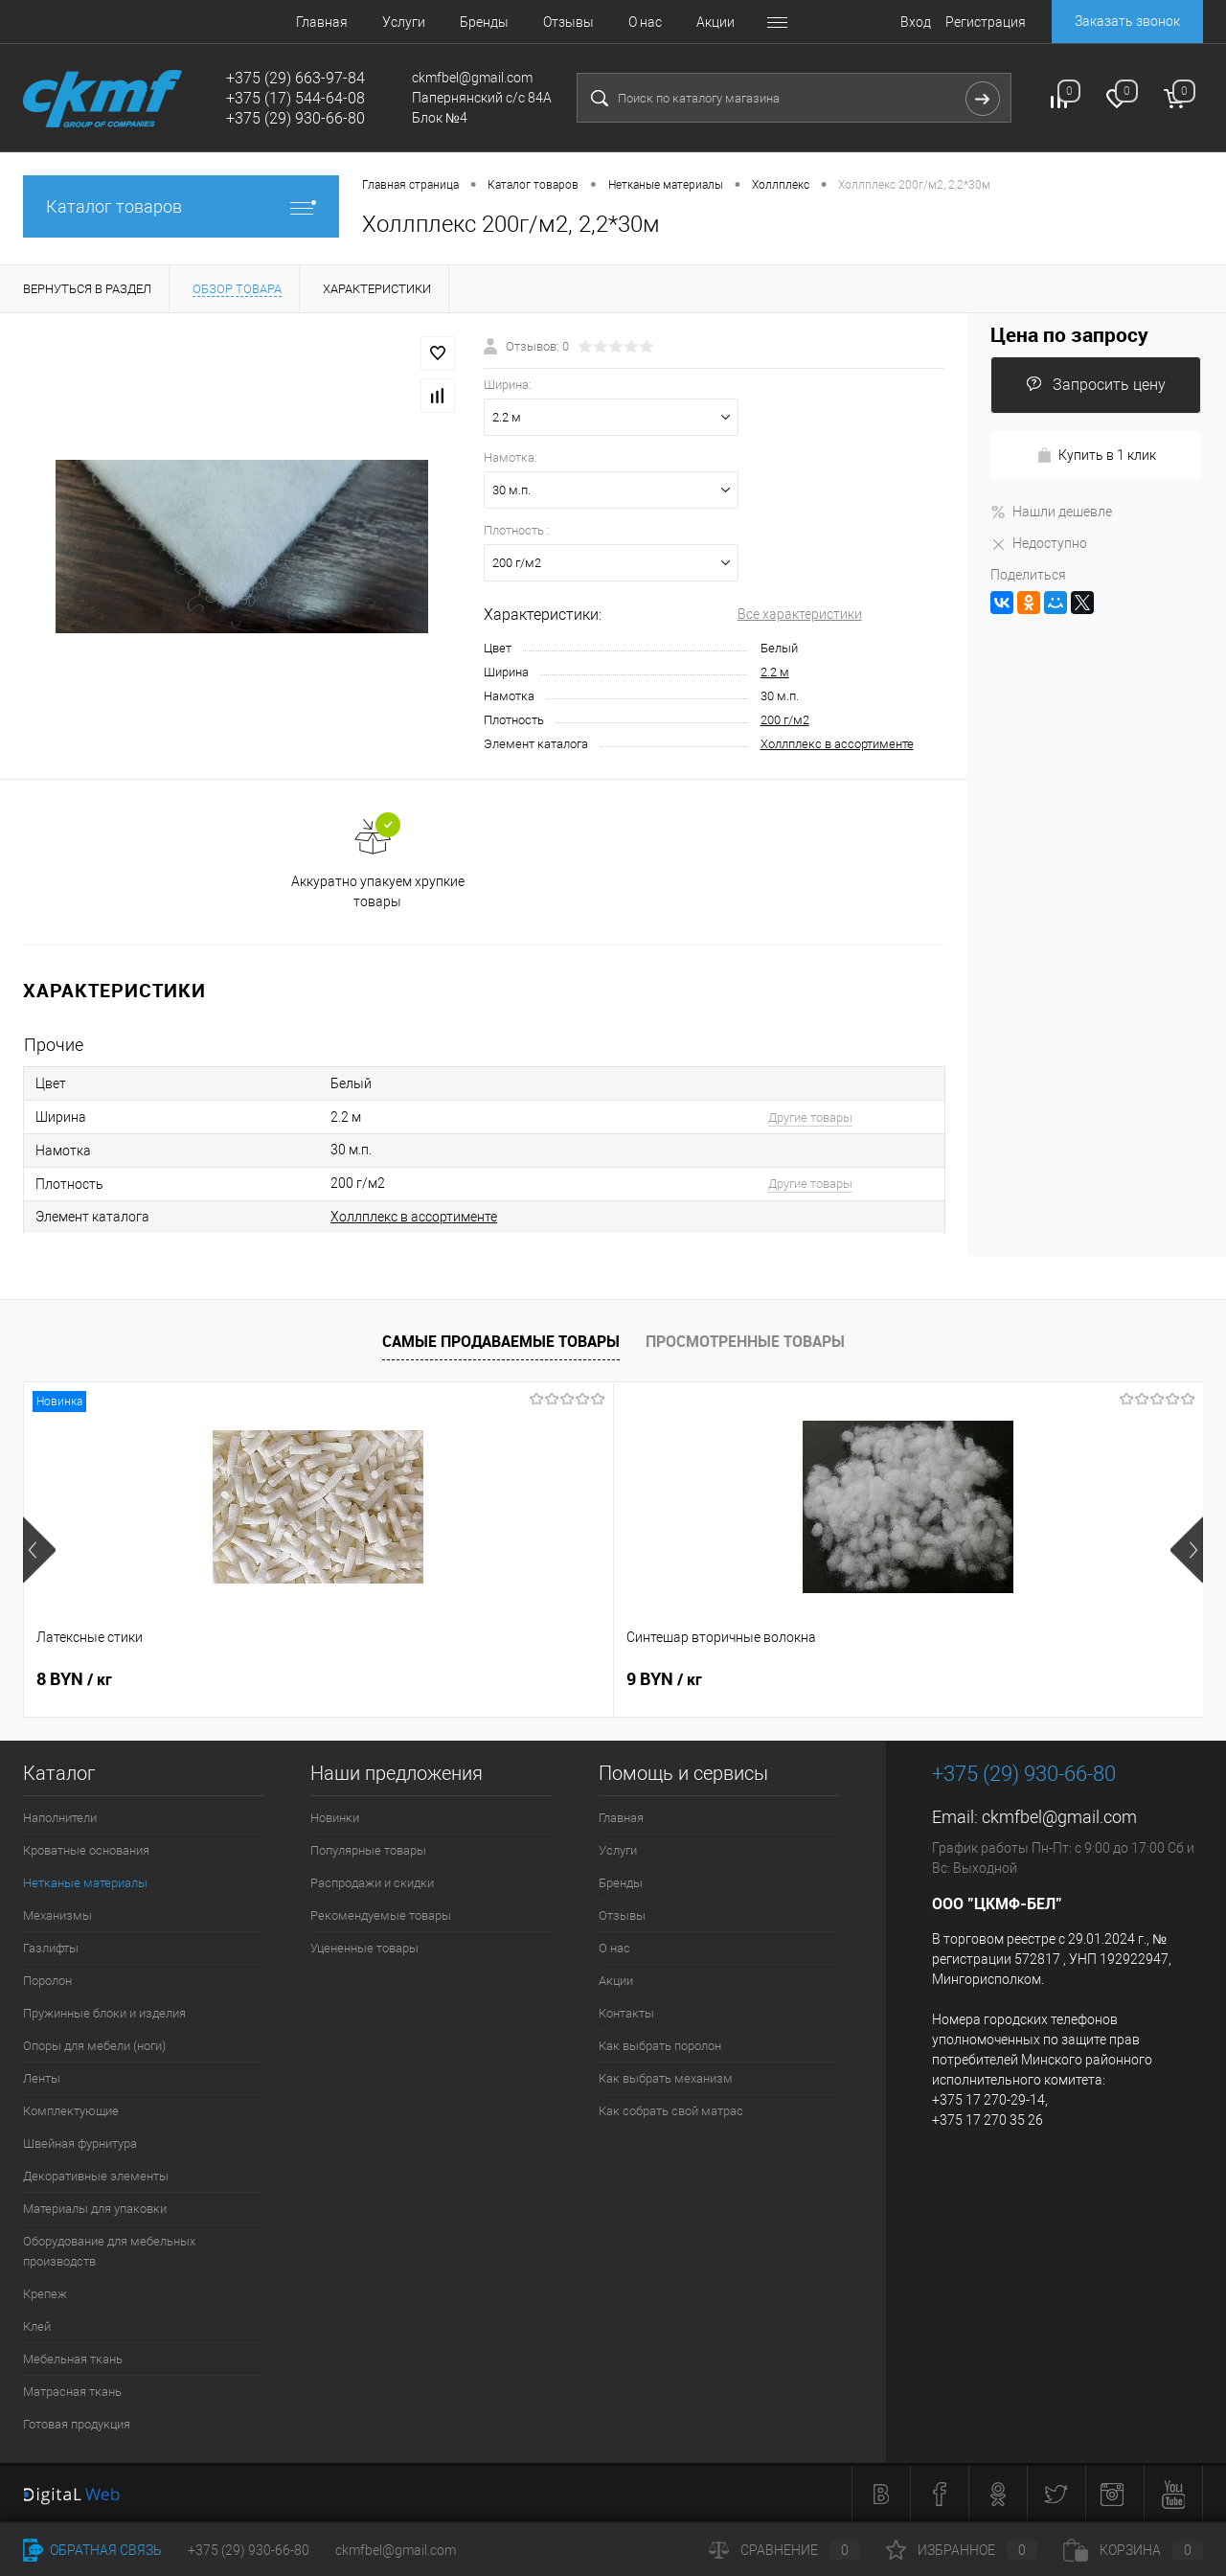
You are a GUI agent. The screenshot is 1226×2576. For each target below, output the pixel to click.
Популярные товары (368, 1850)
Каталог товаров (181, 206)
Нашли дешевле (1051, 511)
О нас (597, 22)
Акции (667, 22)
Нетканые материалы (85, 1883)
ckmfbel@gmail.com (1059, 1817)
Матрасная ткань (72, 2391)
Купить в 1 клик (1096, 455)
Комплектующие (71, 2111)
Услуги (355, 22)
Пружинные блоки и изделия (104, 2013)
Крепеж (45, 2294)
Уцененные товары (364, 1948)
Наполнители (60, 1818)
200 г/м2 (785, 720)
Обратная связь (92, 2550)
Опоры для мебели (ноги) (94, 2046)
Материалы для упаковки (95, 2208)
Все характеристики (800, 614)
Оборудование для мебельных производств (109, 2251)
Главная (274, 22)
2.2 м (775, 672)
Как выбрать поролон (660, 2046)
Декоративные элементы (96, 2176)
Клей (37, 2326)
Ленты (41, 2078)
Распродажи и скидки (372, 1883)
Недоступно (1038, 543)
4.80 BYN (971, 1679)
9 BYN (369, 1679)
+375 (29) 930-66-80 (248, 2550)
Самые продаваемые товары (501, 1341)
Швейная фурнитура (80, 2143)
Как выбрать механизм (666, 2078)
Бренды (436, 22)
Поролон (47, 1980)
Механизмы (57, 1915)
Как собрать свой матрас (671, 2111)
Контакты (752, 22)
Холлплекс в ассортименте (837, 744)
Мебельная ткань (73, 2359)
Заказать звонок (1127, 21)
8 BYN (74, 1679)
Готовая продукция (76, 2424)
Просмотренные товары (745, 1341)
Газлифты (51, 1948)
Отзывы (520, 22)
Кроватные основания (86, 1850)
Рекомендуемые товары (380, 1915)
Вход (915, 22)
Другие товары (810, 1117)
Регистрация (985, 22)
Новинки (334, 1818)
